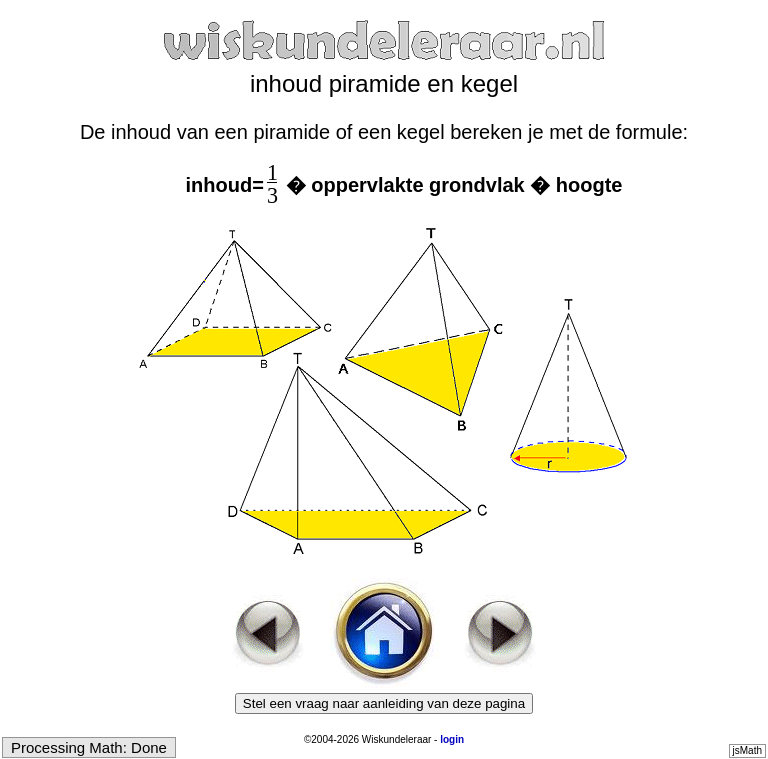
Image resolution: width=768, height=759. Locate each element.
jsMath (747, 750)
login (452, 739)
